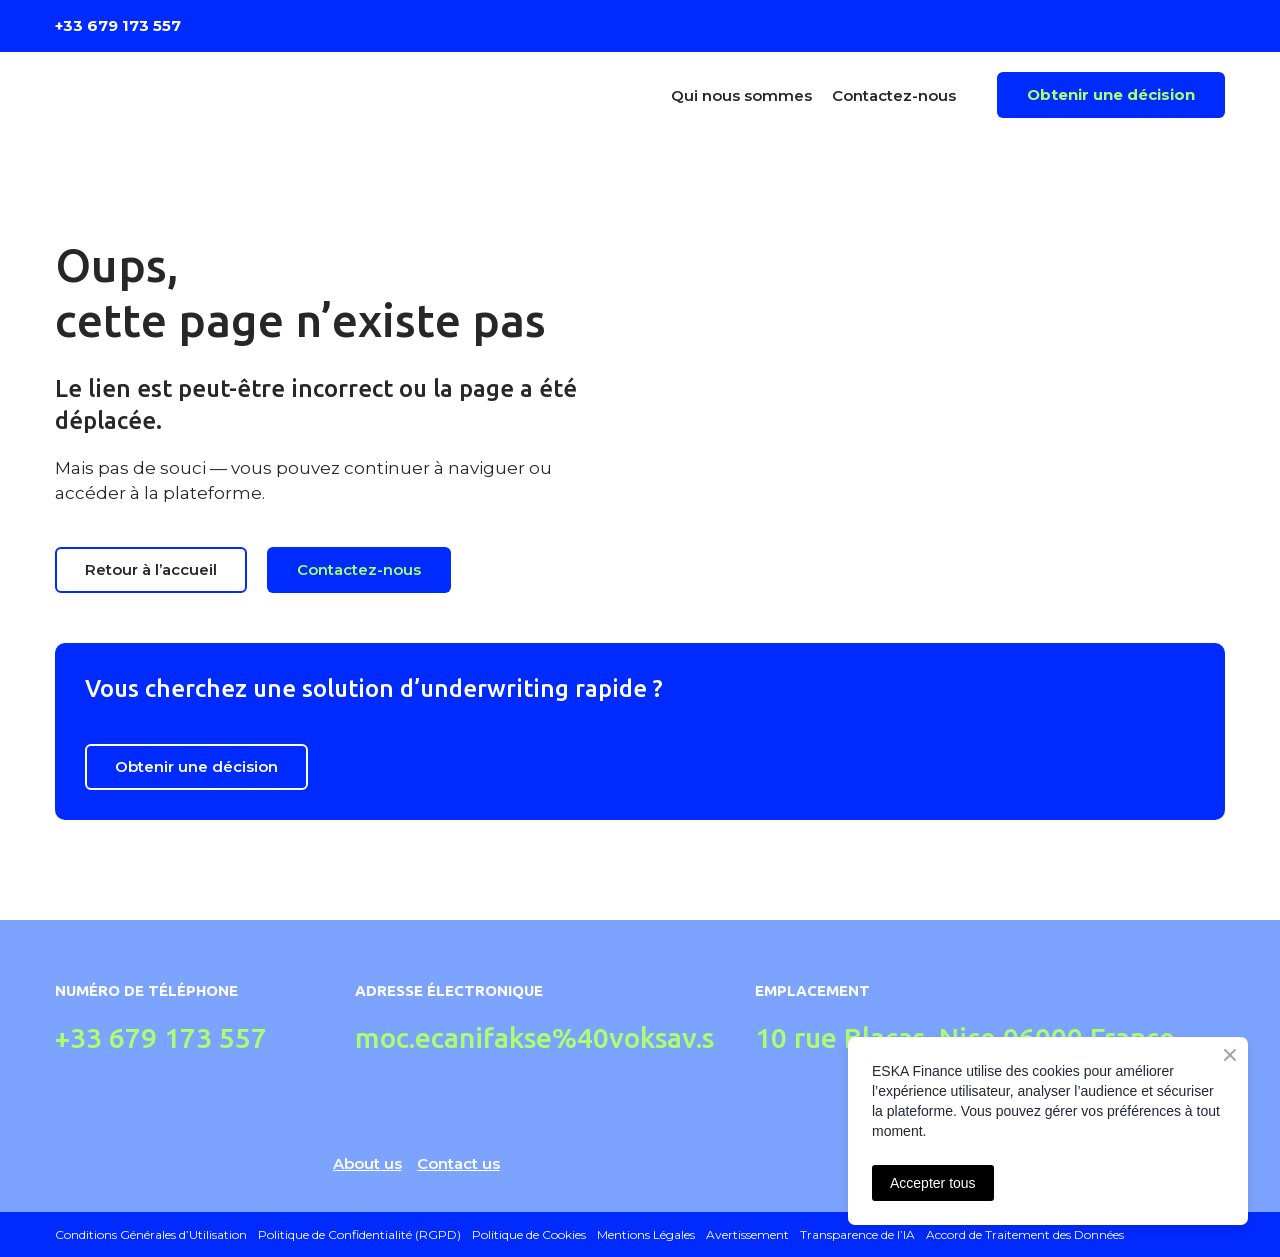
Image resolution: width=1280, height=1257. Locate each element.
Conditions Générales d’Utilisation (151, 1234)
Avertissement (747, 1234)
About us (367, 1163)
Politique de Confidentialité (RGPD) (359, 1234)
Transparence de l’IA (857, 1234)
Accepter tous (933, 1183)
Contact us (458, 1163)
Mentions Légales (646, 1234)
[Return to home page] (198, 95)
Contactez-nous (894, 95)
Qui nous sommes (741, 95)
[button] (1111, 95)
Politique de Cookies (529, 1234)
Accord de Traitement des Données (1025, 1234)
